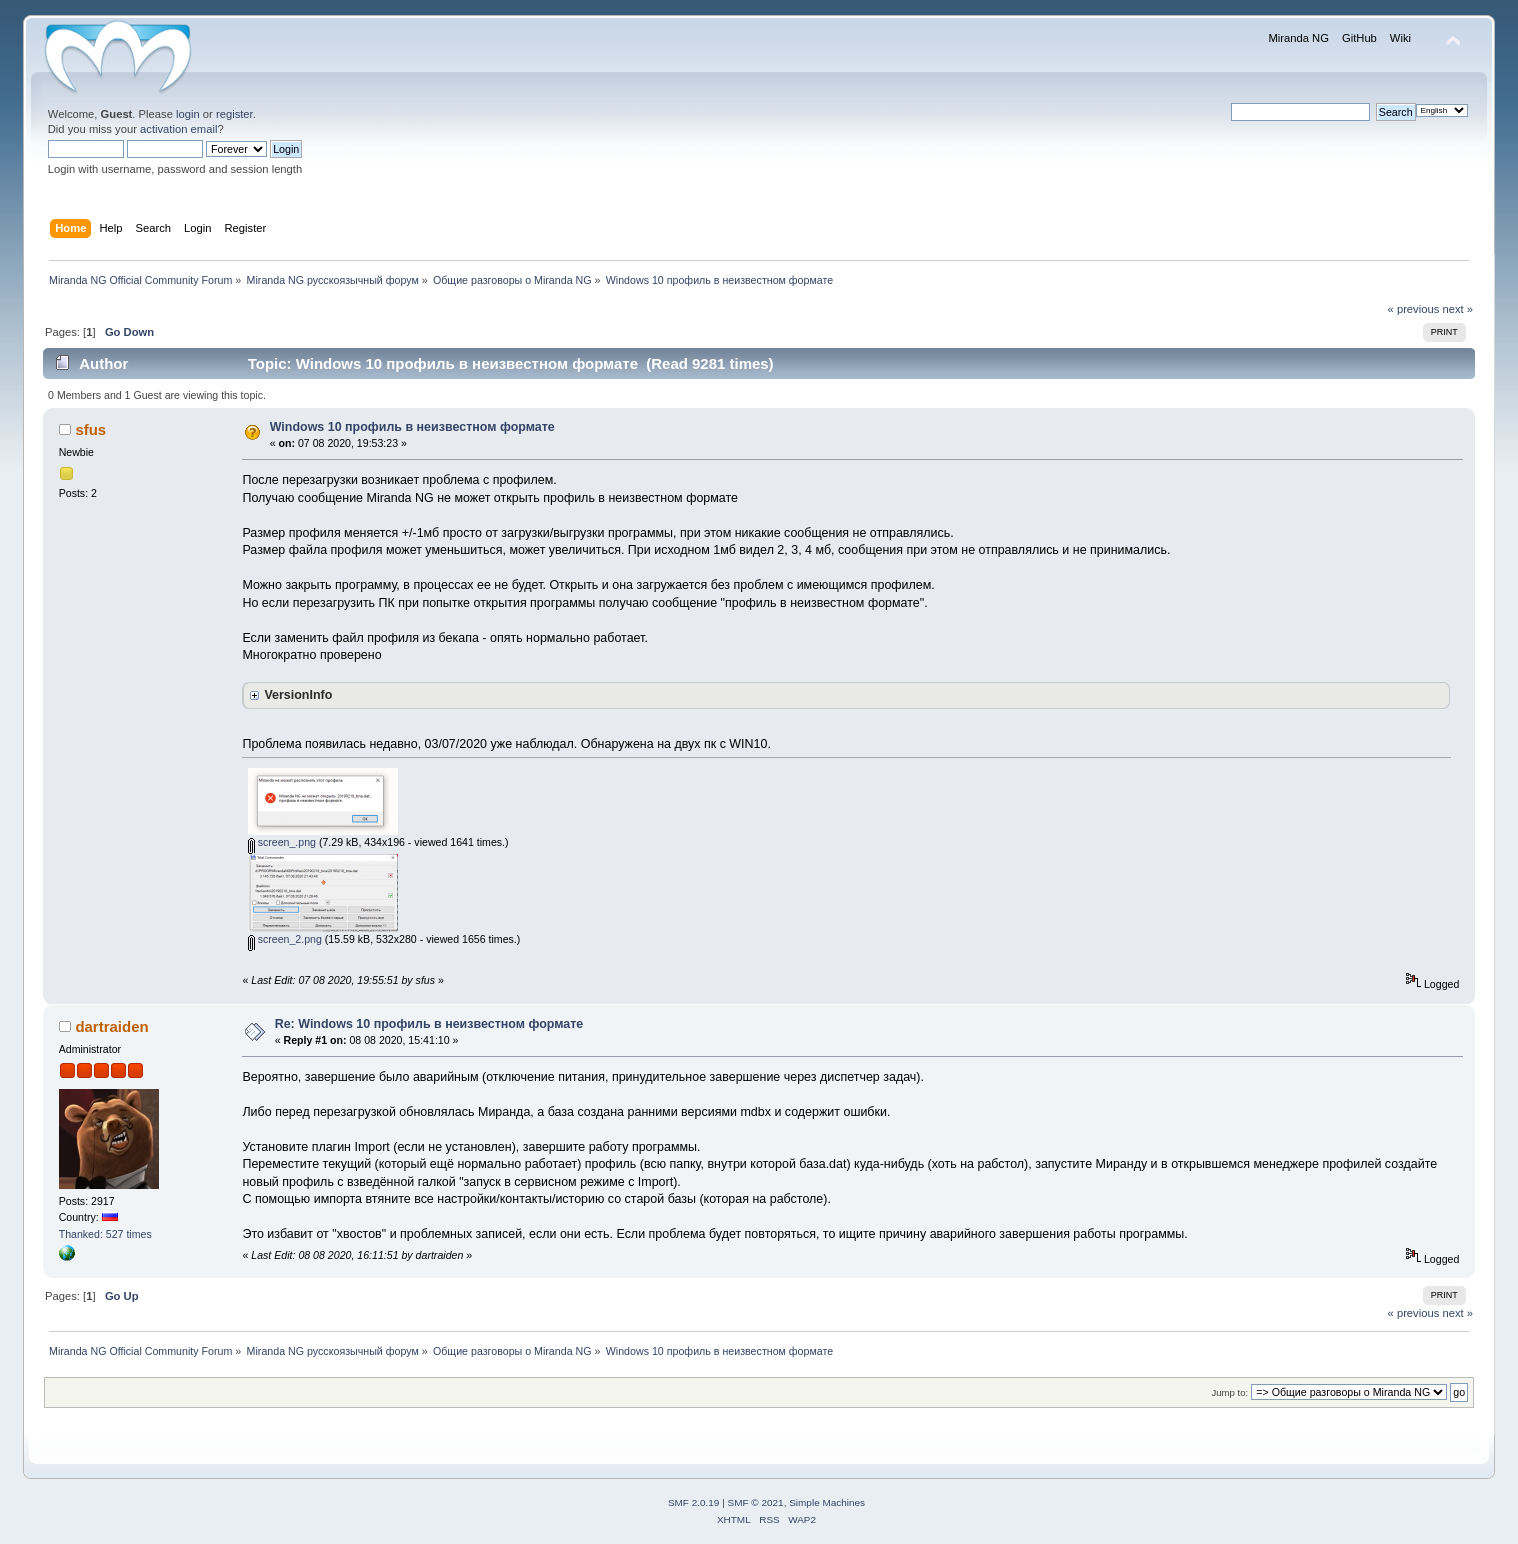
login (188, 114)
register (234, 114)
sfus (90, 429)
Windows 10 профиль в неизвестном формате (412, 427)
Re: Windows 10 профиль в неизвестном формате (429, 1024)
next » (1457, 309)
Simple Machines (827, 1502)
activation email (178, 129)
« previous (1414, 309)
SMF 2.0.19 (694, 1502)
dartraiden (111, 1026)
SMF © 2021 (756, 1502)
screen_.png (282, 842)
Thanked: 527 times (105, 1234)
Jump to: (1230, 1392)
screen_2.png (285, 939)
